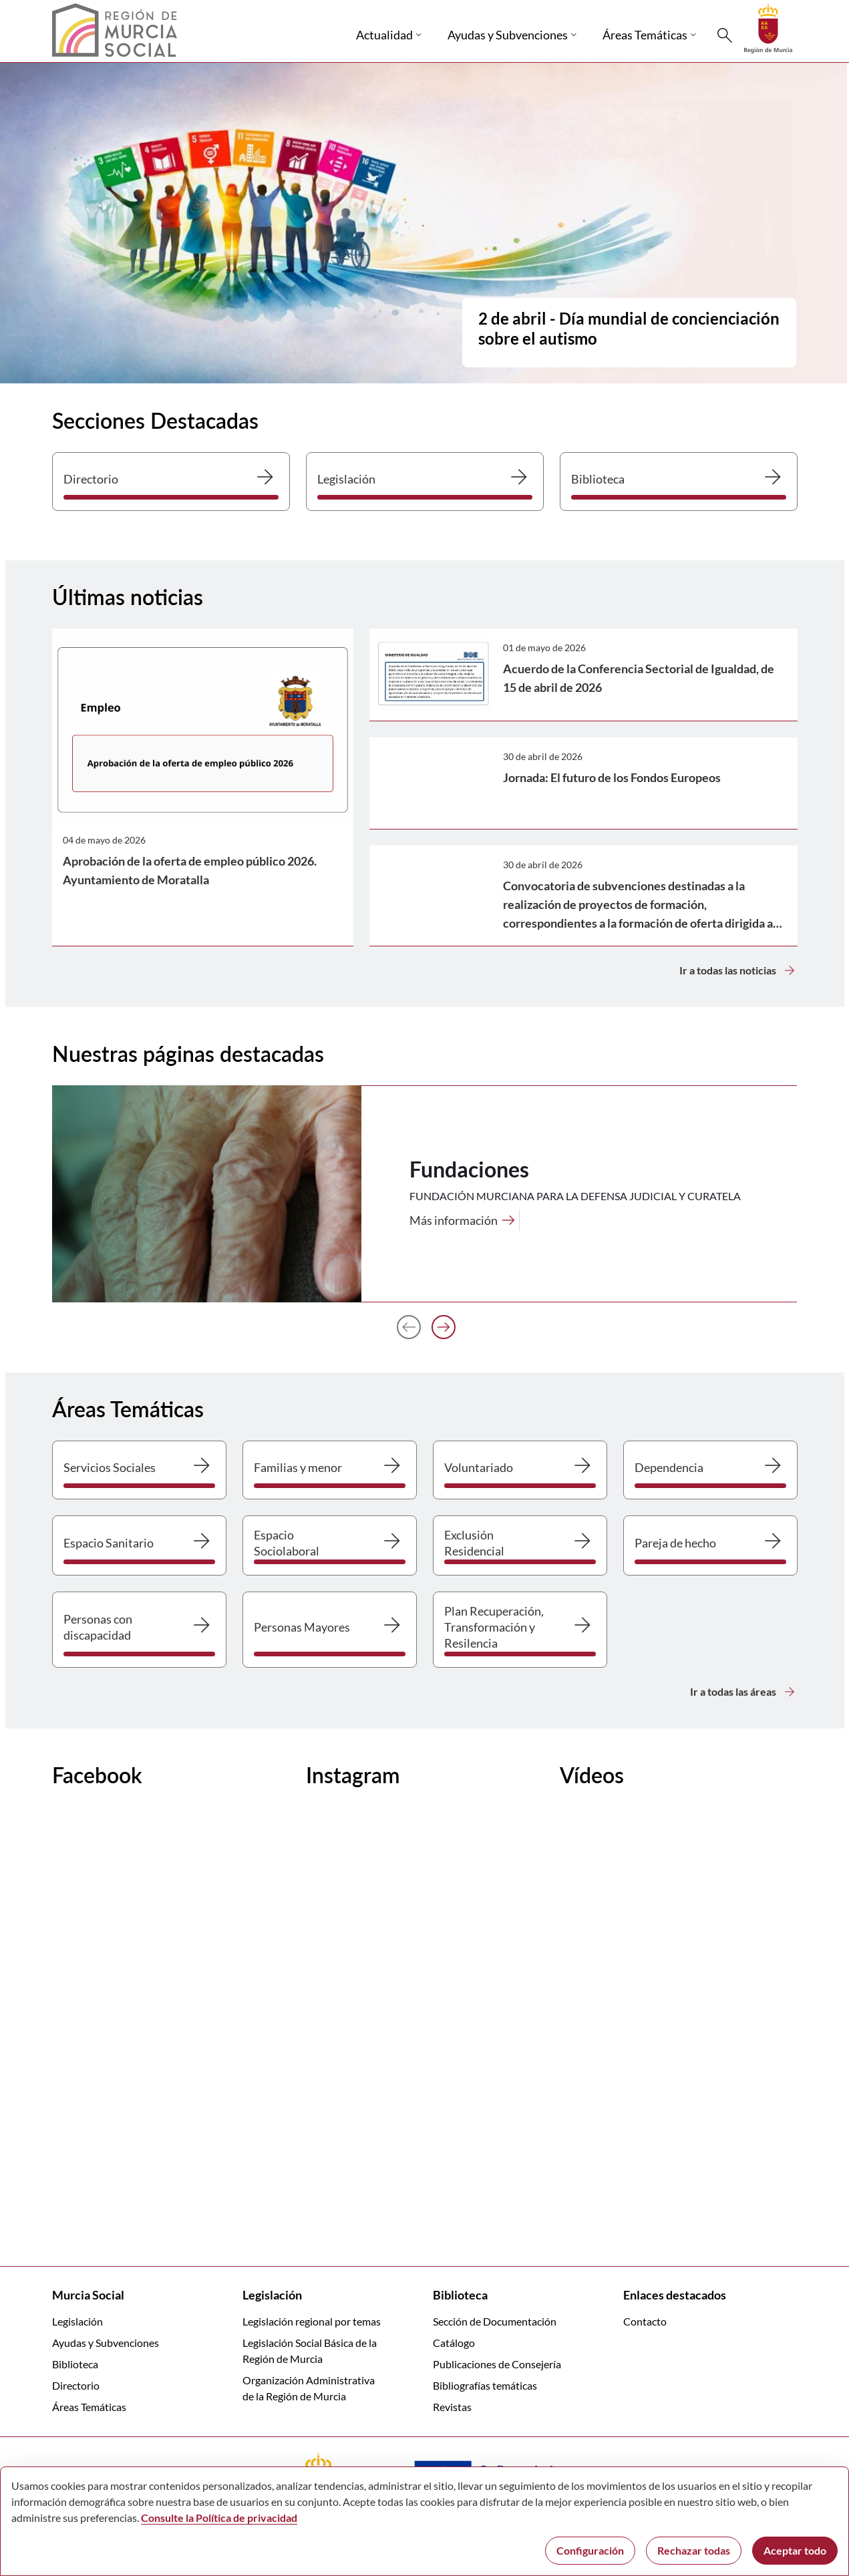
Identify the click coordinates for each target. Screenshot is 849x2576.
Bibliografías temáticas (485, 2385)
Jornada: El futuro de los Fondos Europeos (612, 777)
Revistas (452, 2406)
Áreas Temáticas (89, 2406)
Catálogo (454, 2342)
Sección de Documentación (494, 2321)
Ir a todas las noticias (738, 970)
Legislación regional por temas (311, 2321)
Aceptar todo (794, 2550)
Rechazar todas (693, 2550)
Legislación (77, 2321)
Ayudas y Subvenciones (105, 2342)
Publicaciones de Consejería (497, 2364)
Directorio (76, 2385)
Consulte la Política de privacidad (219, 2517)
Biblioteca (75, 2364)
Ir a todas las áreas (744, 1692)
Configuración (590, 2550)
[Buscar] (724, 35)
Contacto (645, 2321)
